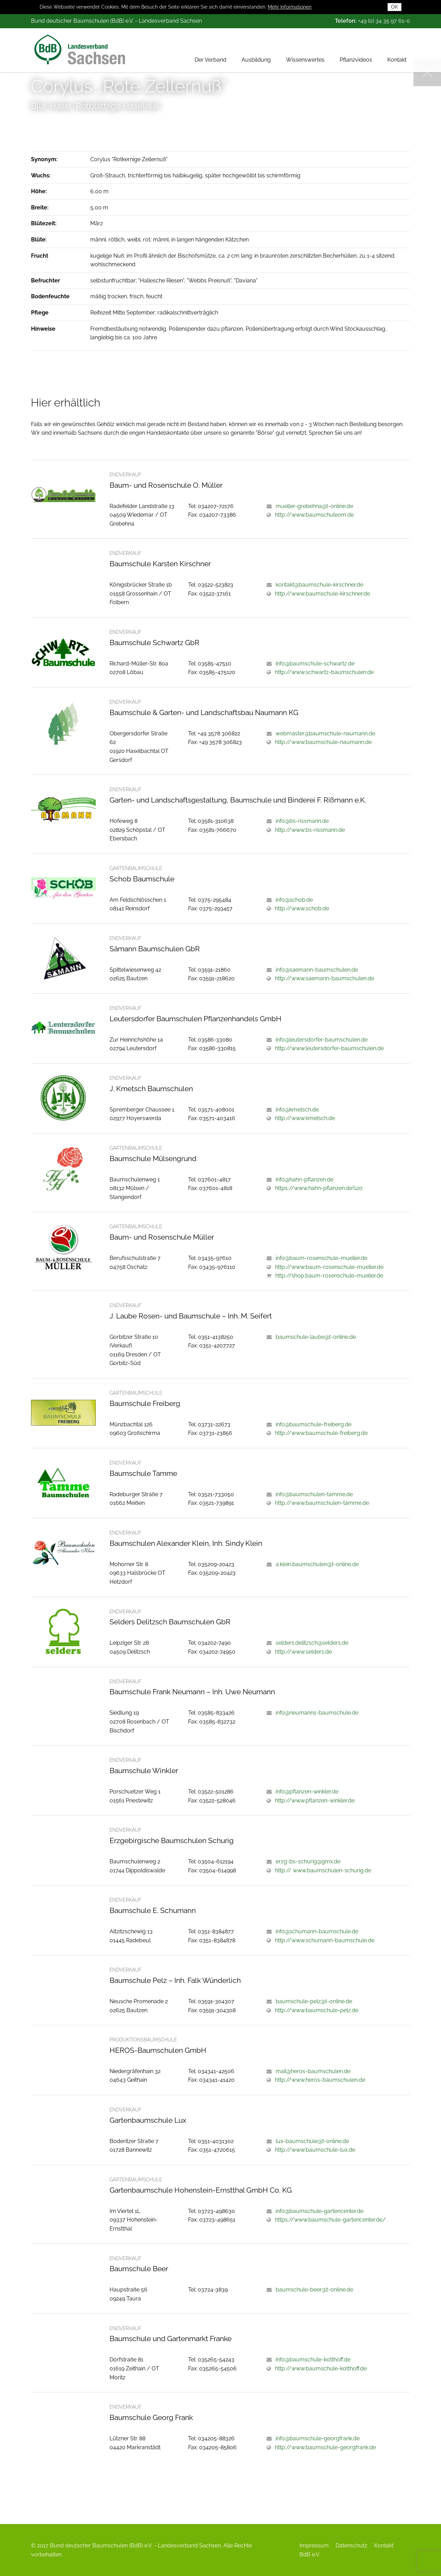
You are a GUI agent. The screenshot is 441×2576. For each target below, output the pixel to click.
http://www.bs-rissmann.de (310, 830)
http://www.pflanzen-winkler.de (315, 1800)
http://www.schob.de (302, 908)
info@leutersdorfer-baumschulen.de (322, 1039)
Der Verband (210, 49)
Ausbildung (256, 49)
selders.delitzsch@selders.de (312, 1642)
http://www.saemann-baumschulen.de (324, 978)
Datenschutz (351, 2545)
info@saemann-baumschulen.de (317, 969)
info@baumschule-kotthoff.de (313, 2359)
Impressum (314, 2545)
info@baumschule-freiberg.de (313, 1424)
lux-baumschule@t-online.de (312, 2141)
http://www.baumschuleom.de (314, 514)
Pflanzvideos (356, 49)
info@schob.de (294, 900)
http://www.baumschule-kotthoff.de (321, 2368)
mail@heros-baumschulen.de (313, 2071)
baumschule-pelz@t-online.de (314, 2001)
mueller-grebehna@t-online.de (314, 506)
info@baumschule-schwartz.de (315, 663)
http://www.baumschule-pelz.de (316, 2010)
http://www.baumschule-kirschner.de (322, 593)
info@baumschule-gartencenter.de (319, 2211)
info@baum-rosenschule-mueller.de (321, 1258)
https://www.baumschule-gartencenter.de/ (330, 2219)
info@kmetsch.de (297, 1109)
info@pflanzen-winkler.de (307, 1791)
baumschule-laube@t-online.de (316, 1337)
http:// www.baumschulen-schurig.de (323, 1870)
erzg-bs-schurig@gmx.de (308, 1861)
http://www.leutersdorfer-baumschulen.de (329, 1048)
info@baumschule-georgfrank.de (318, 2438)
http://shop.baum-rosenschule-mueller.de (329, 1275)
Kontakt (397, 49)
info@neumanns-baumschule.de (317, 1712)
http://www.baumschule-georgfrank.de (325, 2447)
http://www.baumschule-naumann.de (323, 742)
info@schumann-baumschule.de (317, 1931)
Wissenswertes (305, 49)
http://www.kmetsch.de (305, 1118)
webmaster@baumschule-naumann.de (325, 733)
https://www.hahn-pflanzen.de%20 (318, 1188)
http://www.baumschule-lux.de (315, 2149)
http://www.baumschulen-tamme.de (322, 1503)
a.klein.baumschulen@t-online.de (317, 1564)
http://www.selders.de (303, 1651)
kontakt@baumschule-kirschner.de (319, 584)
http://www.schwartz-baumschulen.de (324, 672)
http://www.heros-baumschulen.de (320, 2080)
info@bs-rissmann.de (302, 821)
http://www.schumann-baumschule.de (325, 1940)
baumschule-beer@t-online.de (314, 2289)
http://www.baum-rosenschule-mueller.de (329, 1267)
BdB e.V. (309, 2554)
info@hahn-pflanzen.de (305, 1179)
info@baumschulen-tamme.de (314, 1494)
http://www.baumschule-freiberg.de (321, 1433)
